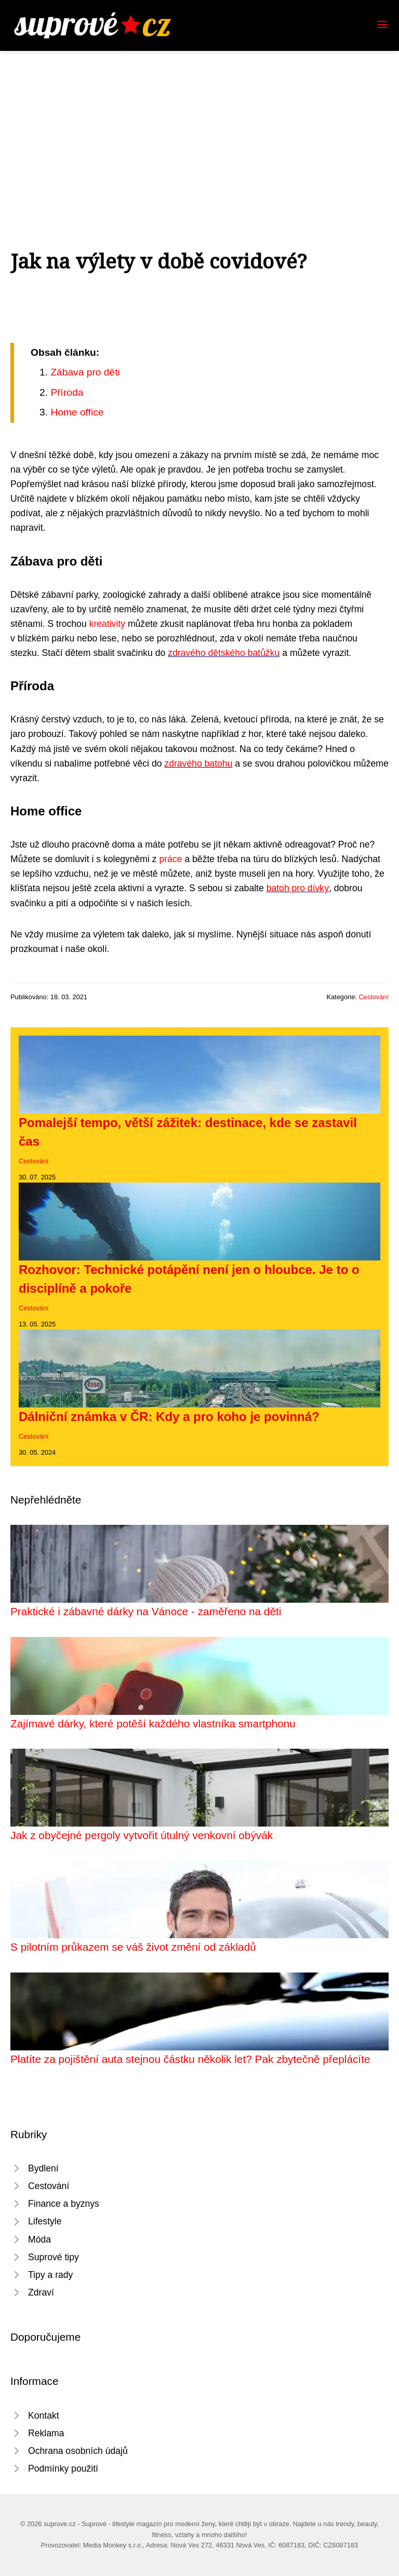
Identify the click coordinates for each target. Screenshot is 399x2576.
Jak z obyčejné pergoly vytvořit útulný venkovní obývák (141, 1835)
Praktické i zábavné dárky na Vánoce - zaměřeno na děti (145, 1611)
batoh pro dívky (298, 888)
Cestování (373, 997)
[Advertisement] (199, 129)
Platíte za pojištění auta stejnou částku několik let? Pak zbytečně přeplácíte (190, 2059)
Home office (76, 412)
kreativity (107, 624)
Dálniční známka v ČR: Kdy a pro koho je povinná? (169, 1417)
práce (170, 859)
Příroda (66, 392)
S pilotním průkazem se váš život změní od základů (133, 1947)
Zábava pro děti (84, 372)
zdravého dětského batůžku (224, 653)
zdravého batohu (198, 763)
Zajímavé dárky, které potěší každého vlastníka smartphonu (153, 1723)
